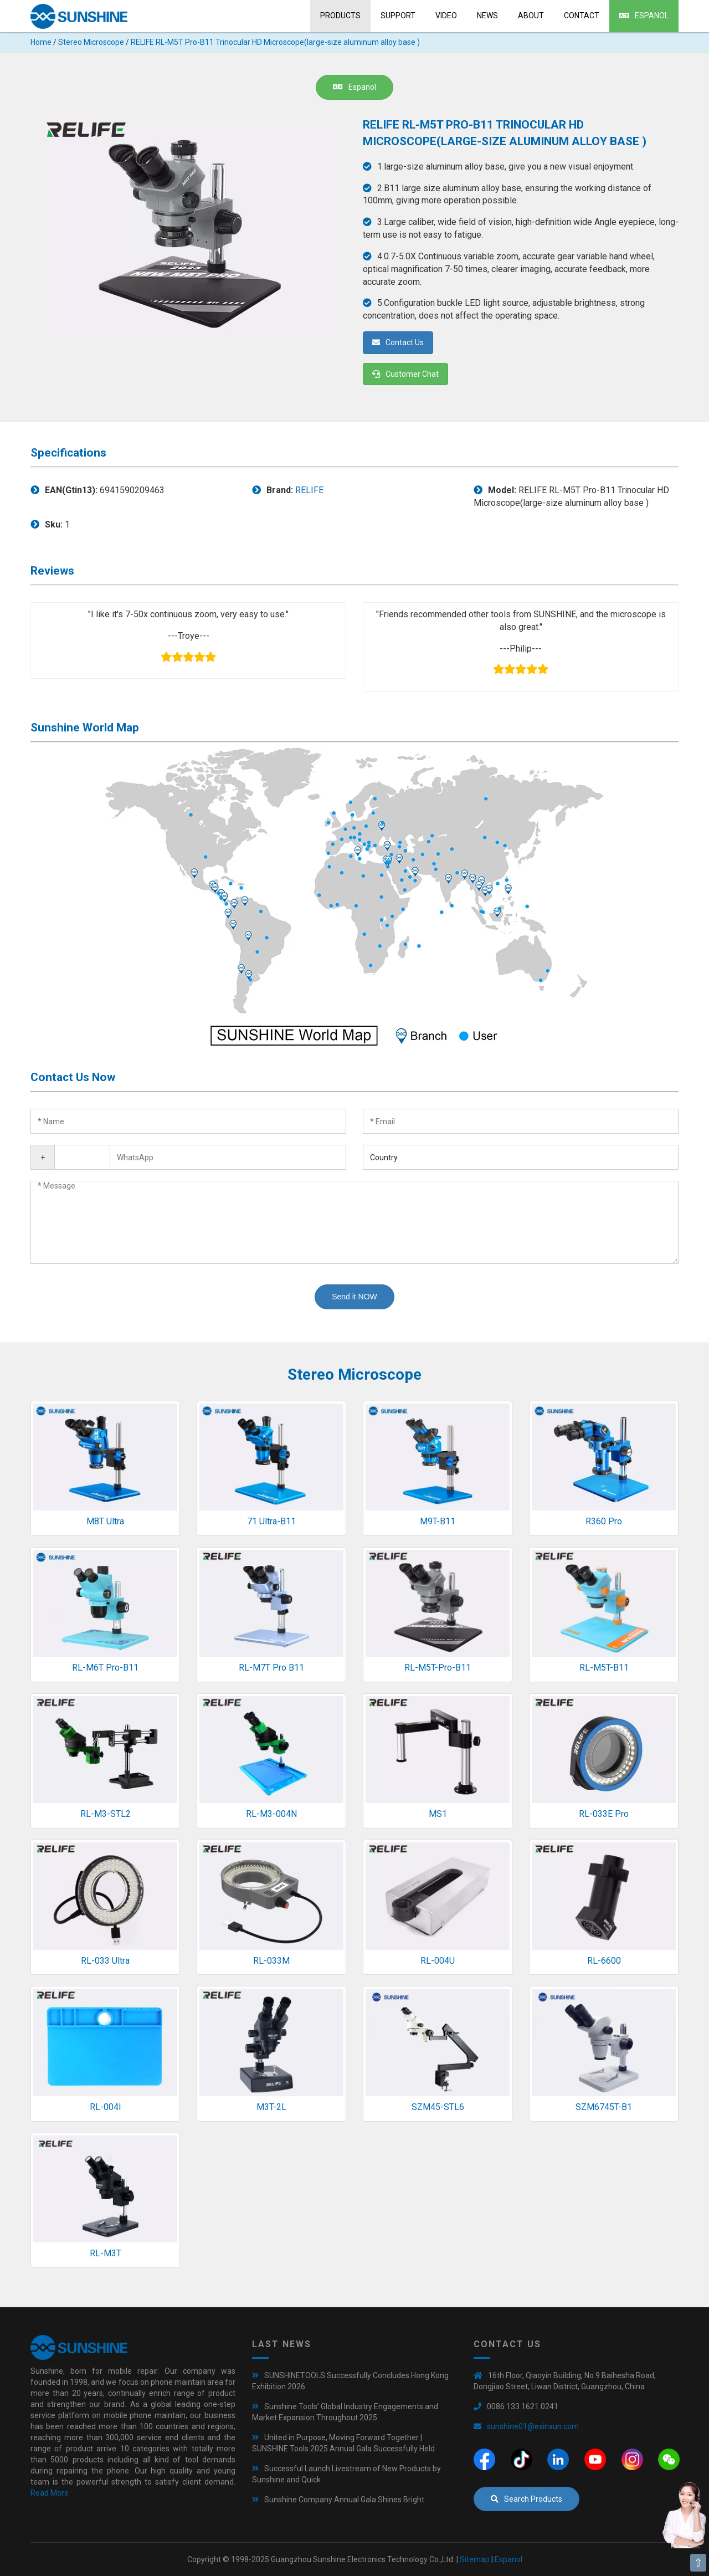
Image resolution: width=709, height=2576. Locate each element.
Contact (581, 15)
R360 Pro (603, 1521)
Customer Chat (405, 374)
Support (398, 15)
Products (340, 15)
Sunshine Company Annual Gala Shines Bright (344, 2499)
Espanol (644, 15)
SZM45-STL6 (438, 2107)
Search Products (526, 2499)
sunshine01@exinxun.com (533, 2426)
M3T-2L (271, 2107)
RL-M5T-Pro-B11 (437, 1667)
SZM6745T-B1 (604, 2107)
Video (446, 15)
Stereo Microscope (91, 42)
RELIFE (309, 490)
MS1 (438, 1814)
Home (41, 42)
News (487, 15)
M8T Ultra (105, 1521)
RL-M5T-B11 (604, 1667)
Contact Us (398, 342)
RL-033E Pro (604, 1814)
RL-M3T (105, 2253)
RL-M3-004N (271, 1814)
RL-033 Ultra (105, 1960)
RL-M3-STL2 (105, 1814)
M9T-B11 (437, 1521)
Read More (49, 2492)
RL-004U (437, 1960)
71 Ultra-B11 (271, 1521)
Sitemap (475, 2559)
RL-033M (271, 1960)
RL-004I (105, 2107)
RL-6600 (604, 1960)
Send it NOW (354, 1296)
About (531, 15)
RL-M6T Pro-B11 (105, 1667)
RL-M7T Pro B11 (271, 1667)
